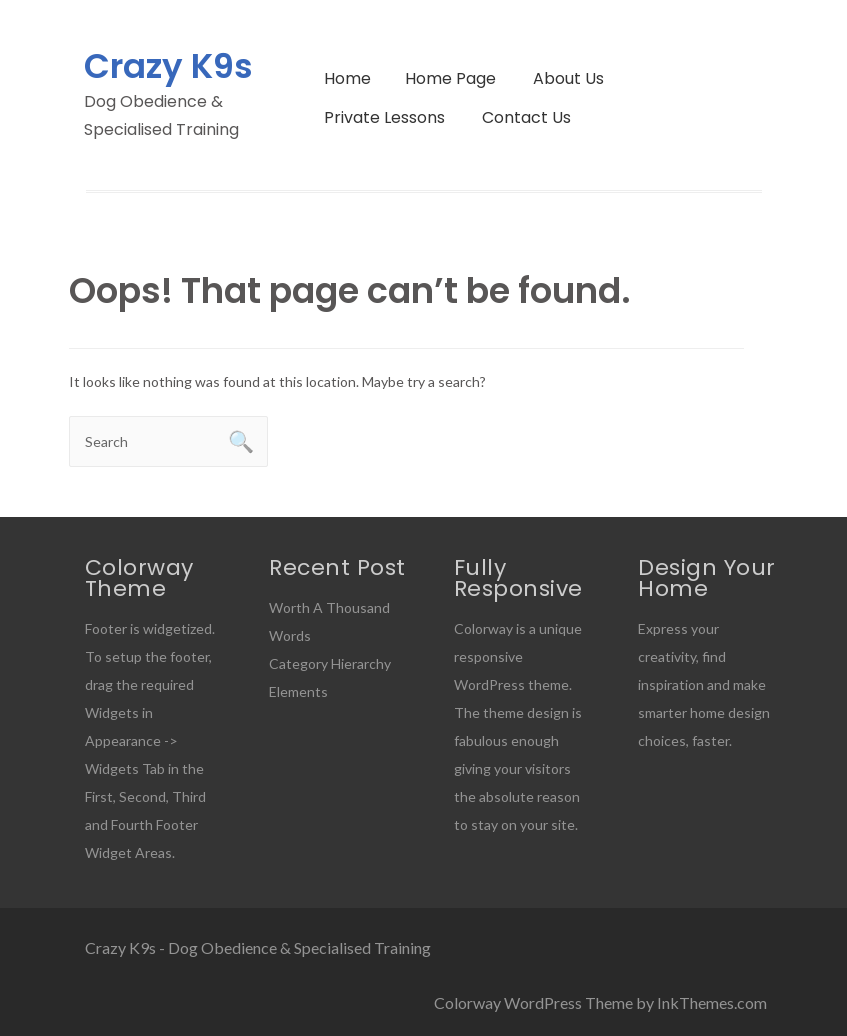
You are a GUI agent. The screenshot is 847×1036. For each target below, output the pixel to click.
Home (347, 78)
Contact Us (526, 117)
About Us (568, 78)
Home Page (450, 78)
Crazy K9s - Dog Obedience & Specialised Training (258, 947)
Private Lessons (384, 117)
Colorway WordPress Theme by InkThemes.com (600, 1002)
